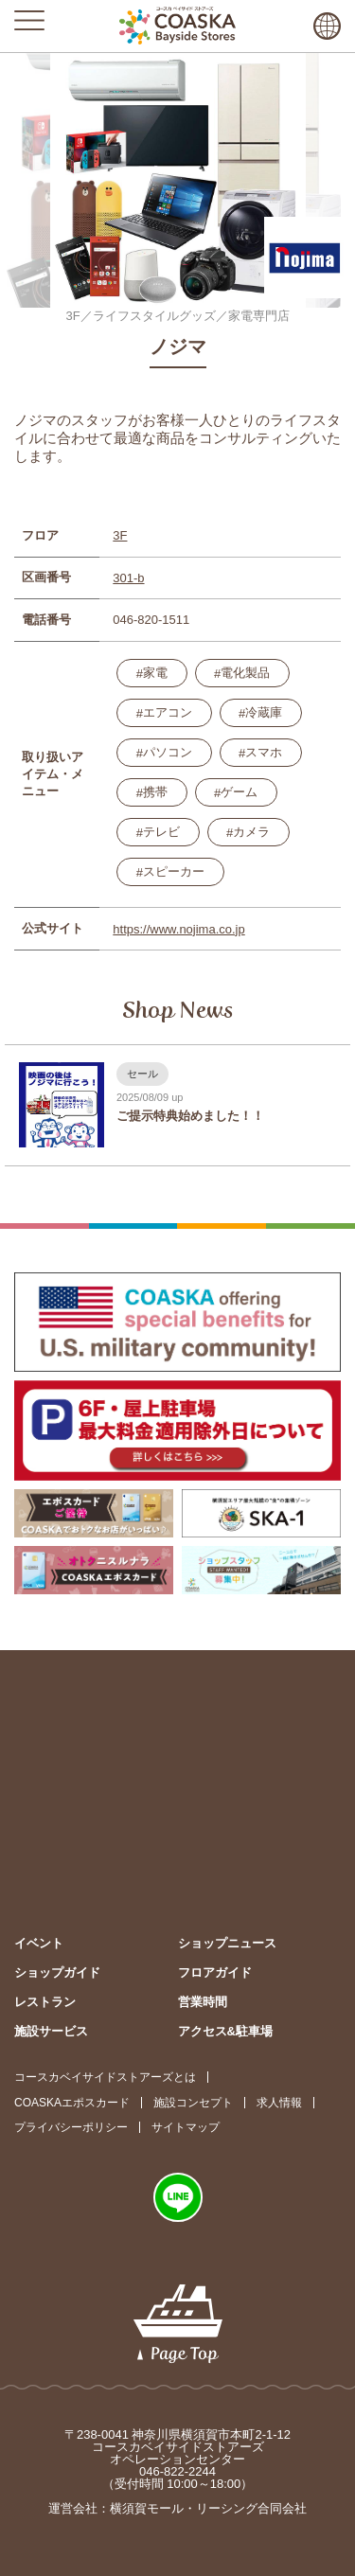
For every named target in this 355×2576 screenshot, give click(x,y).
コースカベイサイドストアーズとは (105, 2077)
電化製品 (245, 673)
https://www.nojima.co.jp (178, 929)
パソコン (167, 752)
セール (142, 1073)
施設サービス (51, 2031)
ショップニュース (227, 1943)
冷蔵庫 (263, 712)
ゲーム (239, 792)
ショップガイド (57, 1972)
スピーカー (173, 871)
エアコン (167, 712)
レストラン (45, 2002)
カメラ (251, 832)
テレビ (161, 832)
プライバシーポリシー (71, 2127)
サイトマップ (185, 2127)
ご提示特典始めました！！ (190, 1116)
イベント (38, 1943)
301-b (128, 578)
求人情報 (279, 2102)
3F (120, 535)
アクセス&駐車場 (225, 2031)
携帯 (155, 792)
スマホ (263, 752)
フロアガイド (215, 1972)
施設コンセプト (193, 2102)
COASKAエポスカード (72, 2102)
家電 (155, 673)
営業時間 (202, 2002)
